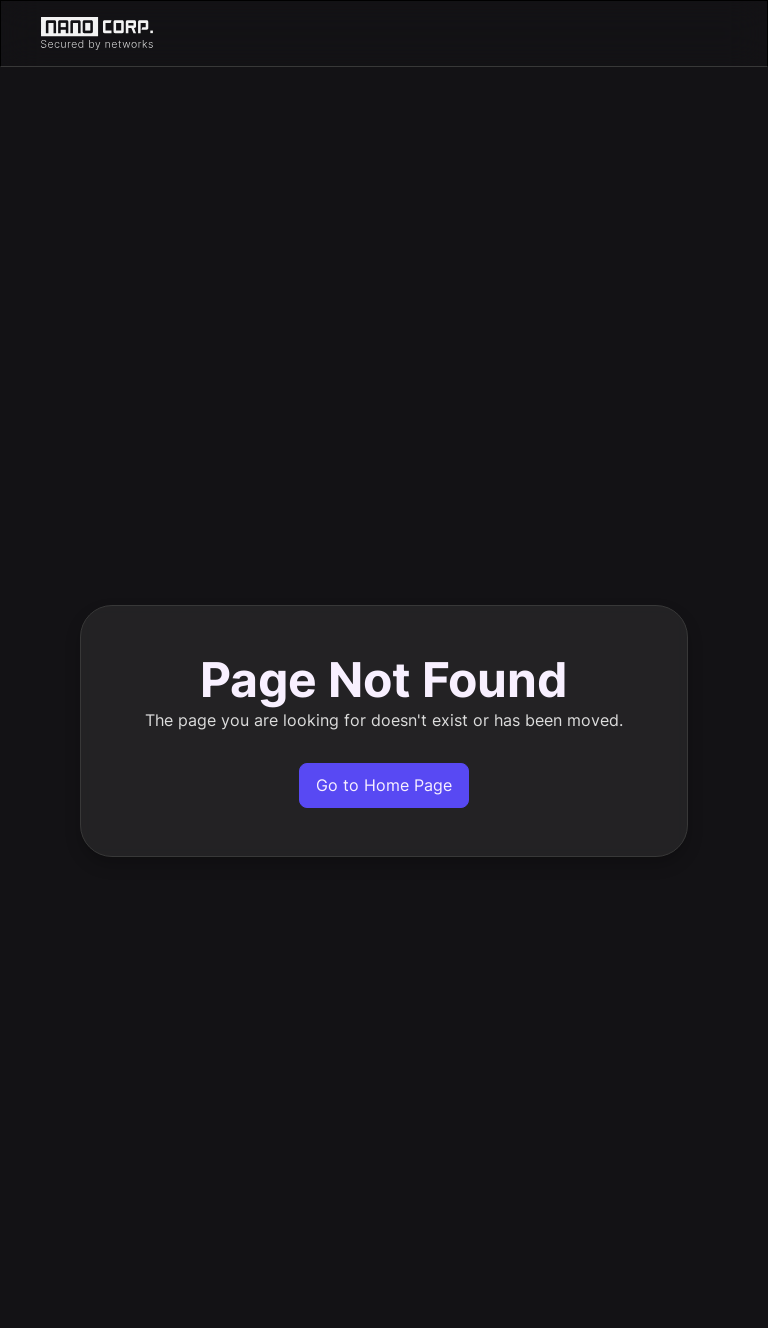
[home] (384, 33)
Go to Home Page (384, 785)
